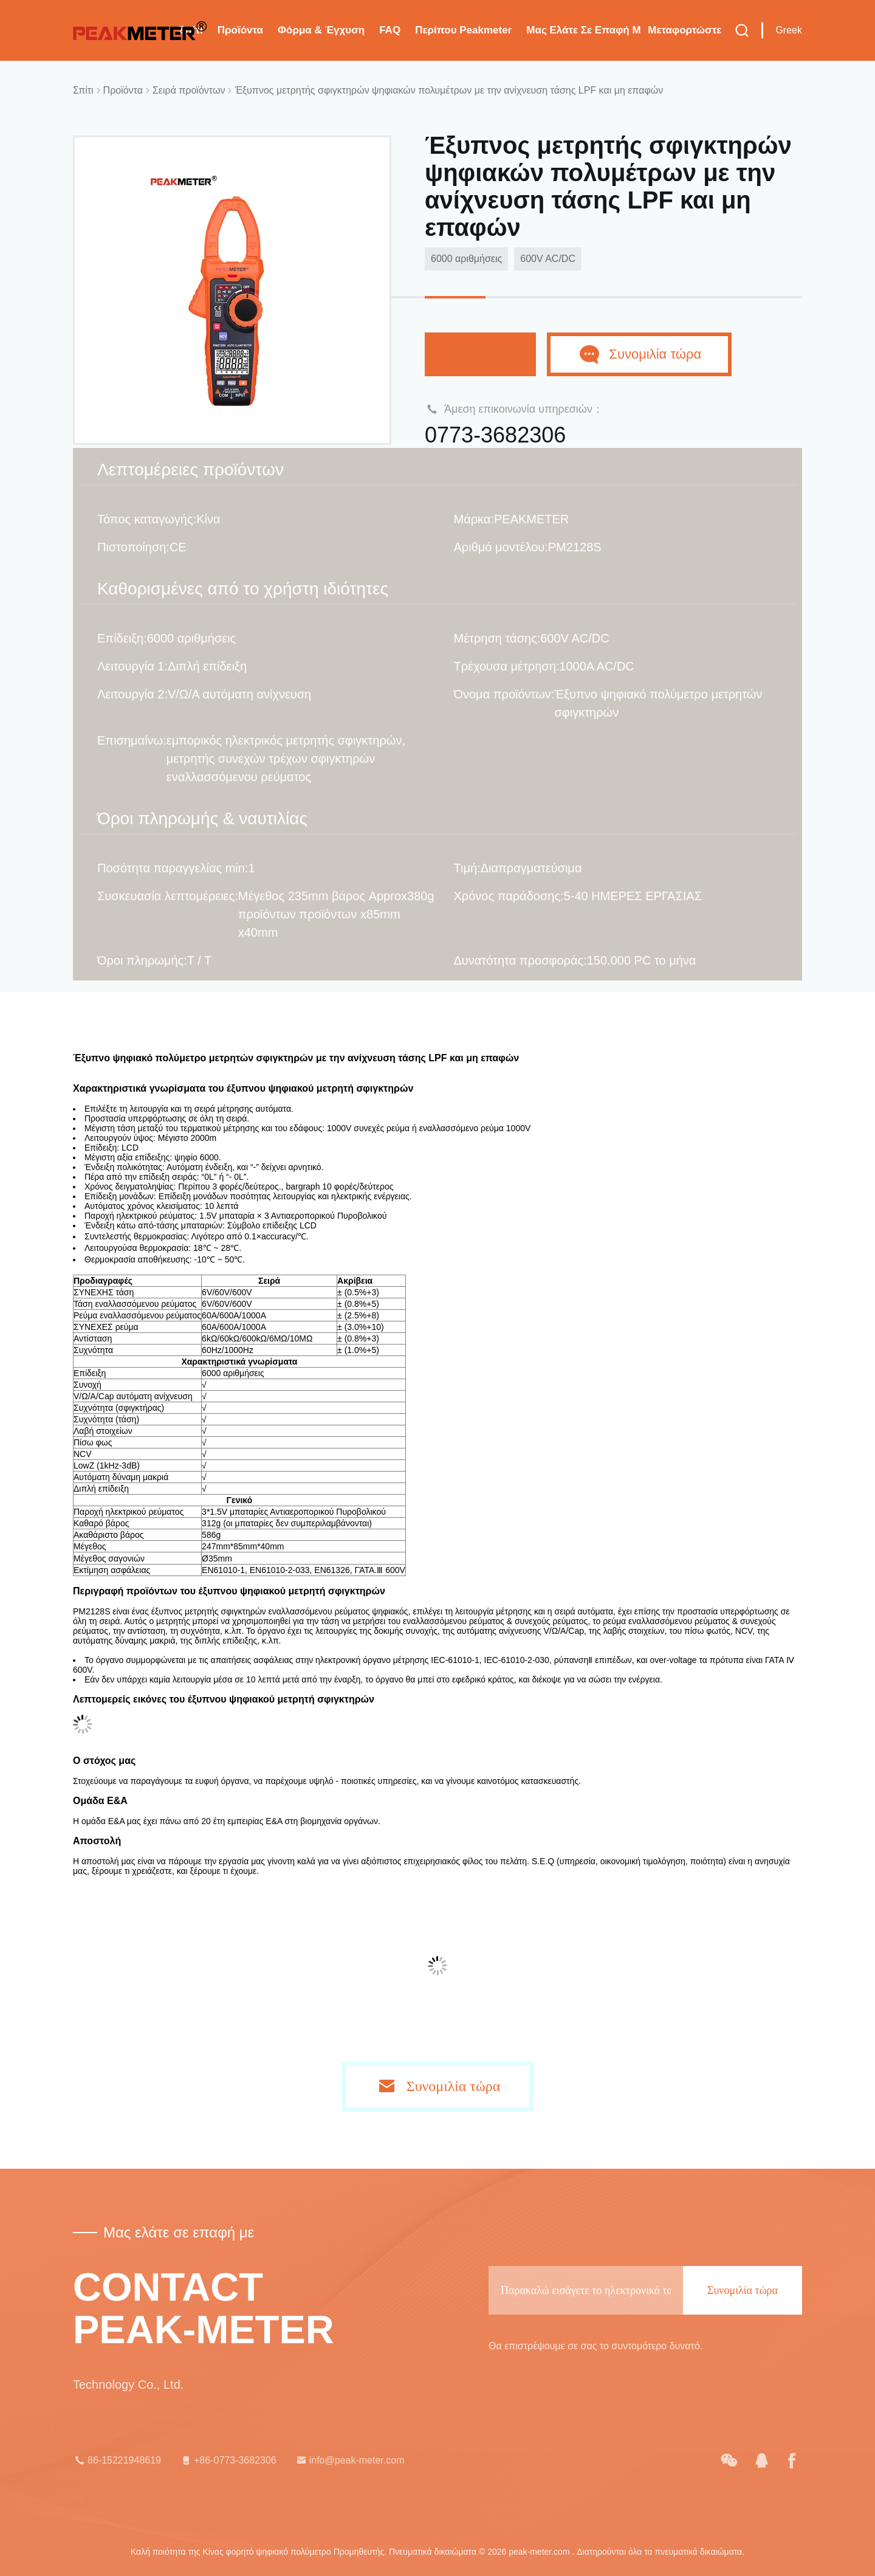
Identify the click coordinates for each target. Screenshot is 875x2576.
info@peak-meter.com (350, 2460)
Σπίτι (83, 90)
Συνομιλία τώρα (480, 354)
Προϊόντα (240, 30)
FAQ (389, 30)
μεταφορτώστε (684, 30)
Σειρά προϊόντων (189, 90)
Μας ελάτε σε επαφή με (583, 30)
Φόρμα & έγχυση (321, 30)
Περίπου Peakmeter (463, 30)
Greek (788, 30)
